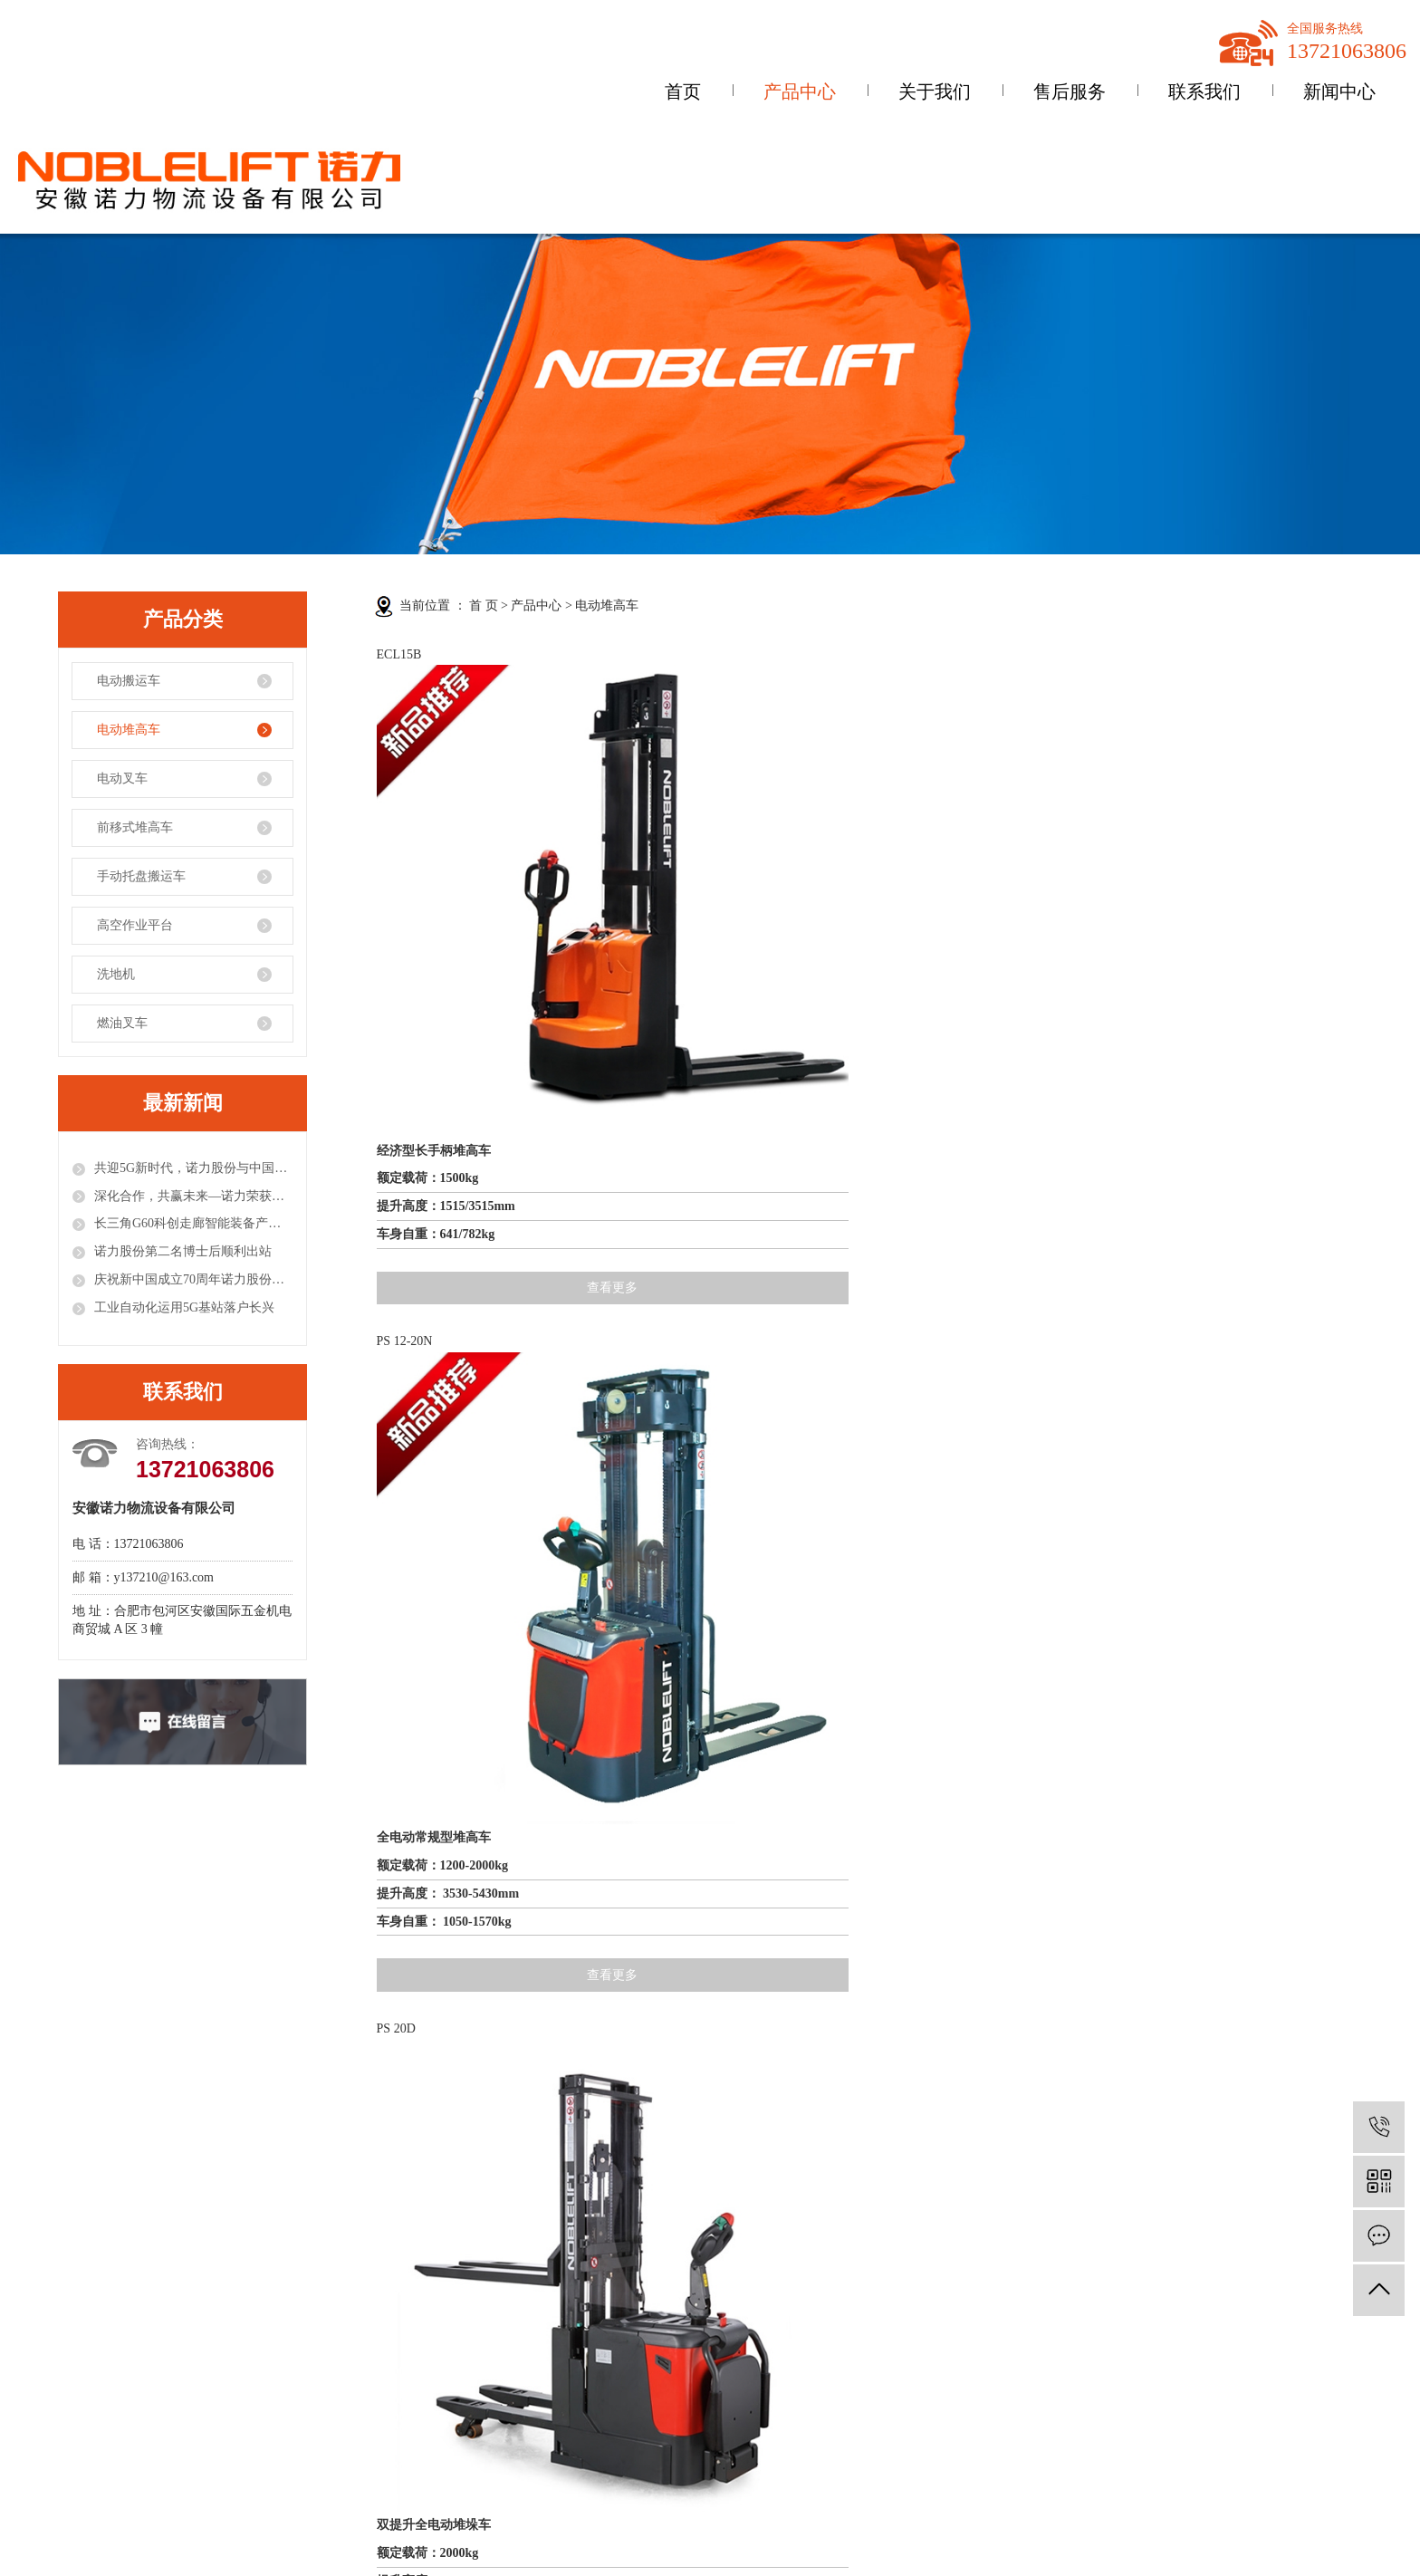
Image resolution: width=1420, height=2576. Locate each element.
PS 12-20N (647, 654)
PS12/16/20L (652, 1083)
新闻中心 (1339, 91)
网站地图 (1097, 2262)
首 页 (483, 605)
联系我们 (1204, 91)
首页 (683, 91)
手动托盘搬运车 (141, 876)
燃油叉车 (122, 1023)
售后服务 (1069, 91)
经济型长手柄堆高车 (434, 892)
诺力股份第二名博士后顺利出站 (183, 1251)
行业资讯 (385, 2343)
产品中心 (799, 91)
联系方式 (552, 2314)
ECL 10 (882, 1083)
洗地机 (116, 974)
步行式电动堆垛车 (670, 1320)
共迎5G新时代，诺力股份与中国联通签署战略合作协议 (193, 1168)
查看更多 (482, 1028)
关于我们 (934, 91)
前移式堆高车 (135, 827)
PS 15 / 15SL (410, 1083)
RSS (1142, 2262)
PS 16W (1127, 654)
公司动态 (385, 2314)
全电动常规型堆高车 (676, 892)
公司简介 (50, 2314)
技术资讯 (385, 2373)
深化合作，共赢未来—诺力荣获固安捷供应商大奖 (193, 1196)
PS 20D (882, 654)
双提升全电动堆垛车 (920, 892)
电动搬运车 (128, 680)
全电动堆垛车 (415, 1320)
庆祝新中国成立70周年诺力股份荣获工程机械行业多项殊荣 (193, 1279)
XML (1177, 2262)
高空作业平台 (135, 925)
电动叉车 (122, 778)
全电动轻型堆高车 (913, 1320)
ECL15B (399, 654)
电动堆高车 (128, 729)
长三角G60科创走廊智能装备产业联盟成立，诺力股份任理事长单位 (193, 1223)
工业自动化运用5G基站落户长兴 (184, 1307)
